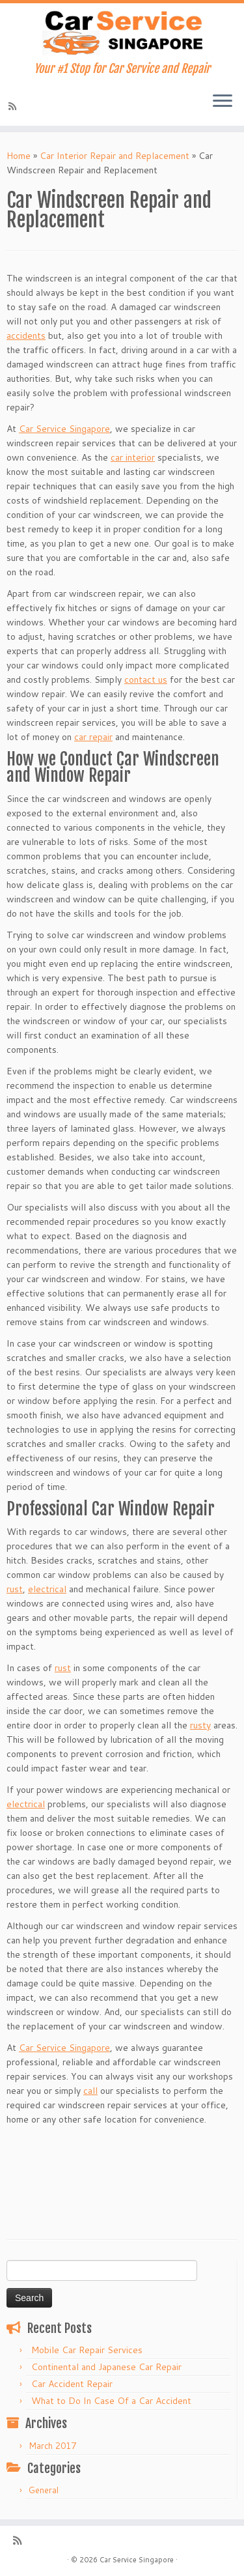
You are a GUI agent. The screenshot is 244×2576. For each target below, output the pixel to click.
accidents (26, 335)
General (44, 2490)
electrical (47, 1589)
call (90, 2090)
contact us (145, 679)
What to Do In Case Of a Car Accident (111, 2400)
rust (15, 1589)
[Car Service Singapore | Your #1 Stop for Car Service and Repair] (122, 32)
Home (19, 155)
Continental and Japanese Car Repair (106, 2366)
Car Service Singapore (64, 428)
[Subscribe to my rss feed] (14, 106)
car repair (93, 736)
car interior (133, 457)
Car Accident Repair (72, 2383)
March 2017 (52, 2446)
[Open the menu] (222, 102)
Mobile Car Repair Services (86, 2349)
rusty (200, 1725)
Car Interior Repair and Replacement (114, 155)
